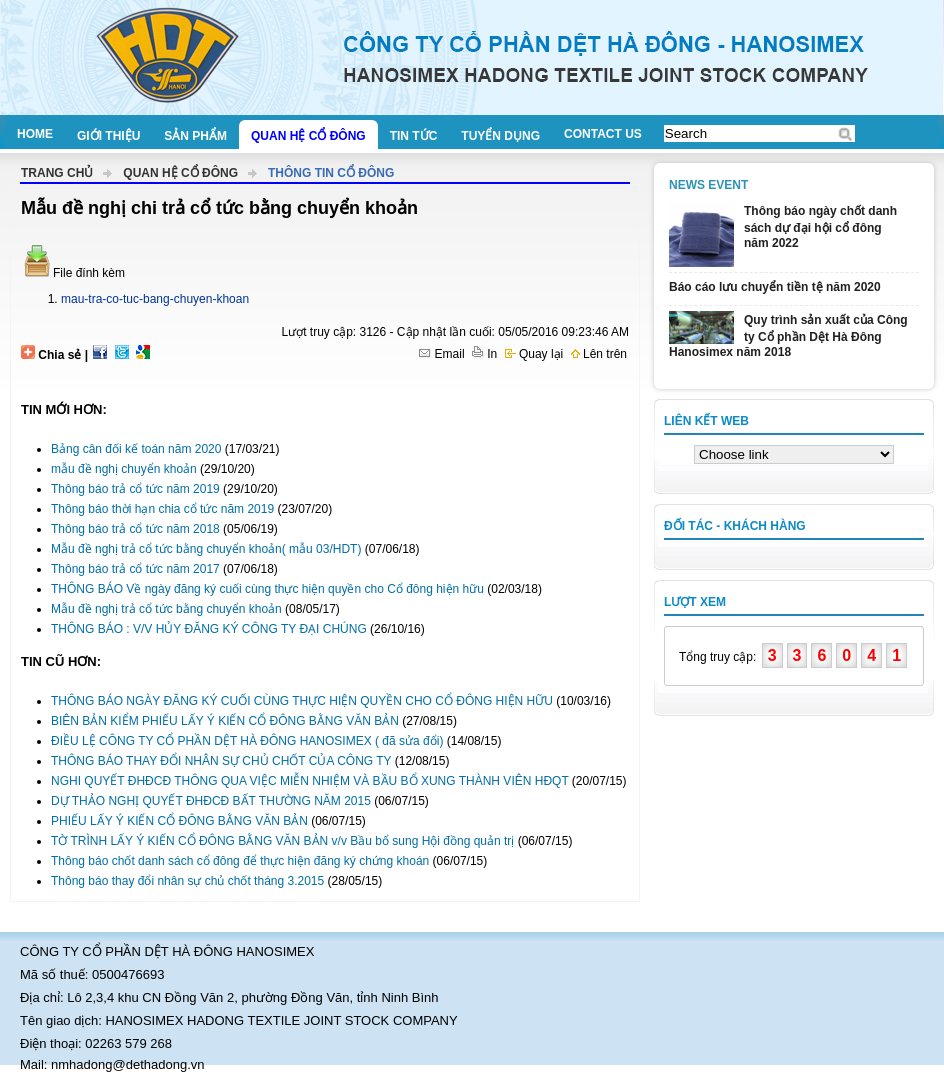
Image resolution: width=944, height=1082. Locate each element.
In (484, 354)
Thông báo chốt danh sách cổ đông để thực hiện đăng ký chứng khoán (240, 861)
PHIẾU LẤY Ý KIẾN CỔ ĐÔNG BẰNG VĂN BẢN (179, 821)
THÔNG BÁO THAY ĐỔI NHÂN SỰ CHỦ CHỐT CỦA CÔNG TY (221, 761)
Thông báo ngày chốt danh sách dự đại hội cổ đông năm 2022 (820, 227)
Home (35, 134)
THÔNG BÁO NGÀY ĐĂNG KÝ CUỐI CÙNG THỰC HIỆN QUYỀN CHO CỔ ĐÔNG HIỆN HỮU (303, 701)
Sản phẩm (195, 136)
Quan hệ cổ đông (308, 136)
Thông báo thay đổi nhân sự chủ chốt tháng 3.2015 (187, 881)
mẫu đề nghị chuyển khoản (124, 469)
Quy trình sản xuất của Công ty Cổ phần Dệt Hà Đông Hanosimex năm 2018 (788, 336)
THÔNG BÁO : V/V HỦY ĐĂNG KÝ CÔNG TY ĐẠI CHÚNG (209, 629)
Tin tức (414, 136)
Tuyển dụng (500, 136)
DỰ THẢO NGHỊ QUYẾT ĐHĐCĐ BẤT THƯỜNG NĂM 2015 (211, 801)
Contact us (603, 134)
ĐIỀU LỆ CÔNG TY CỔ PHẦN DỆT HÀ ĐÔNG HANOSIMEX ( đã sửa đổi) (247, 741)
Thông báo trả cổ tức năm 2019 (135, 489)
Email (441, 354)
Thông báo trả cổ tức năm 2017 (135, 569)
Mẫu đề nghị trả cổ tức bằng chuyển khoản (166, 609)
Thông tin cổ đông (331, 173)
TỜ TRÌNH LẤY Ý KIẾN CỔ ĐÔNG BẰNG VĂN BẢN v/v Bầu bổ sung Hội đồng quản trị (282, 841)
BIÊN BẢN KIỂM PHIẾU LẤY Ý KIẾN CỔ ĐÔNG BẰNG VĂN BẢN (225, 721)
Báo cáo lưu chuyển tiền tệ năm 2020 (775, 287)
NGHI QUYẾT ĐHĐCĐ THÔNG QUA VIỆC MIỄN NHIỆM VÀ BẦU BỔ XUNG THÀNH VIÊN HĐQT (310, 781)
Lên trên (599, 354)
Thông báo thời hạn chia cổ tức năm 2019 (162, 509)
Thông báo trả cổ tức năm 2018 (135, 529)
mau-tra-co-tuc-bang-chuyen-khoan (155, 299)
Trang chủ (57, 173)
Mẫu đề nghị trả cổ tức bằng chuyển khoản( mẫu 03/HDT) (206, 549)
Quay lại (534, 354)
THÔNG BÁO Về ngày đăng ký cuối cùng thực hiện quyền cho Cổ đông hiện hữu (267, 589)
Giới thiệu (108, 136)
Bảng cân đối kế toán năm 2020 (136, 449)
